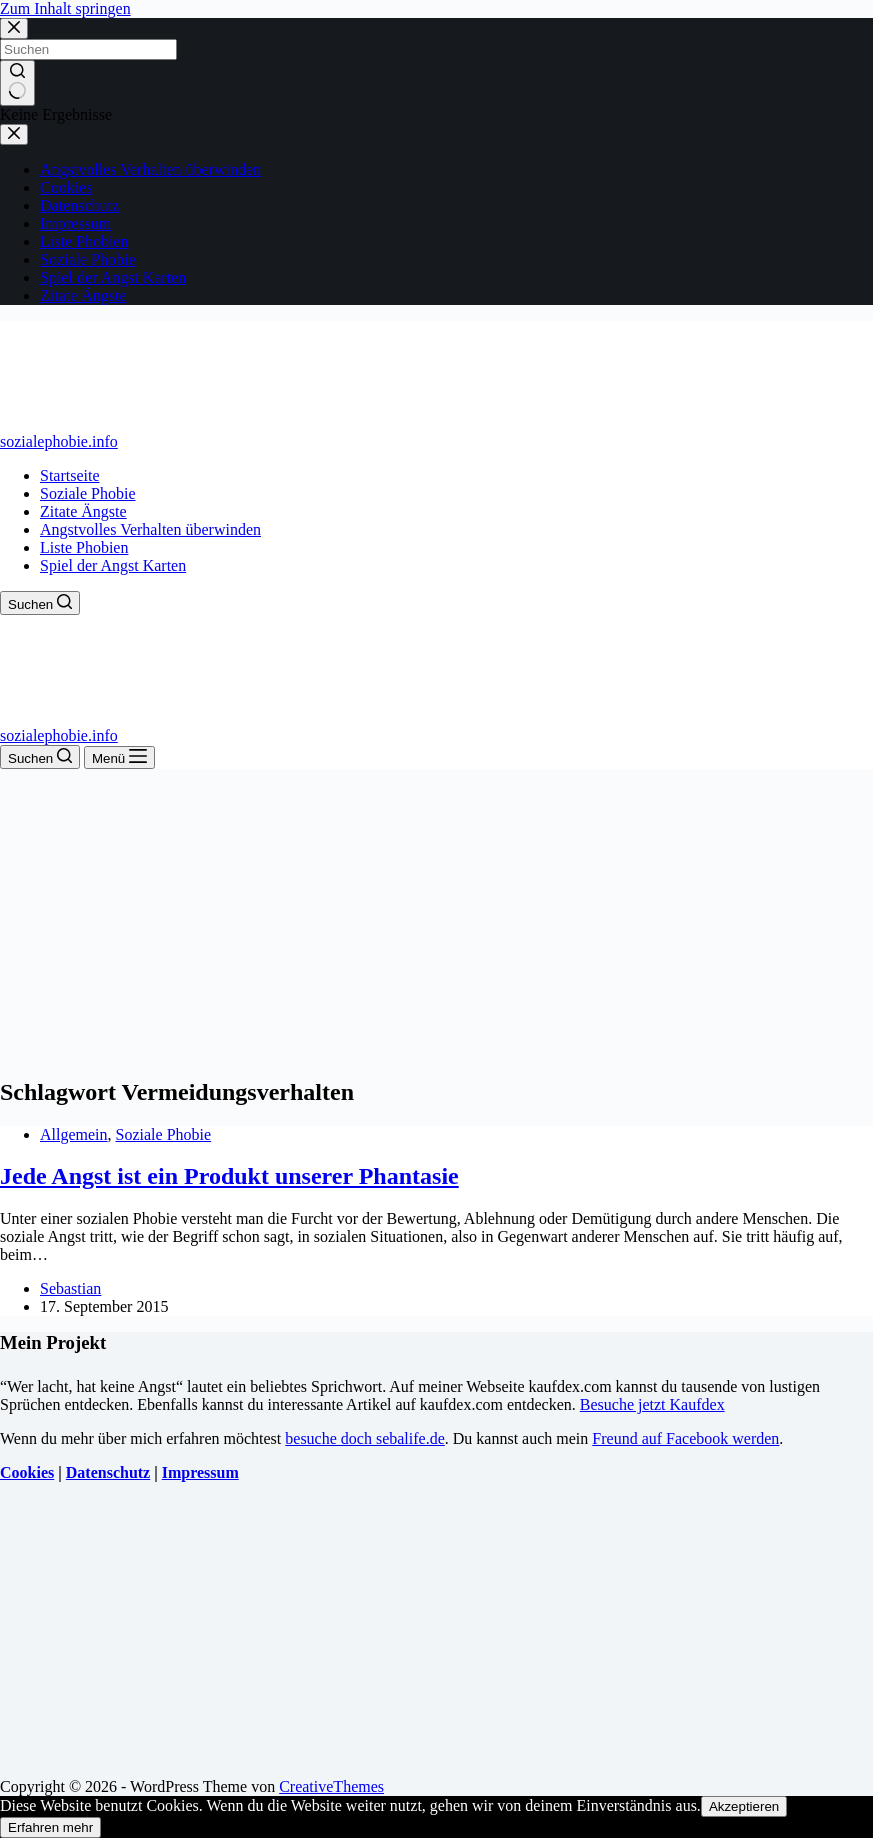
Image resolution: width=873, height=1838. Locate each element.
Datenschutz (108, 1472)
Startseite (70, 475)
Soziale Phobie (88, 493)
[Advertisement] (436, 919)
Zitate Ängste (83, 511)
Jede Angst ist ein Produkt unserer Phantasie (229, 1176)
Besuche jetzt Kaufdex (652, 1404)
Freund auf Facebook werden (685, 1438)
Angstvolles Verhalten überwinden (150, 529)
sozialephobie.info (59, 441)
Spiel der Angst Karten (113, 565)
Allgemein (74, 1134)
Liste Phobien (84, 547)
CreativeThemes (331, 1786)
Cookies (27, 1472)
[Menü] (119, 757)
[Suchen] (40, 603)
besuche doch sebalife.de (364, 1438)
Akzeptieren (744, 1806)
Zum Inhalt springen (65, 8)
